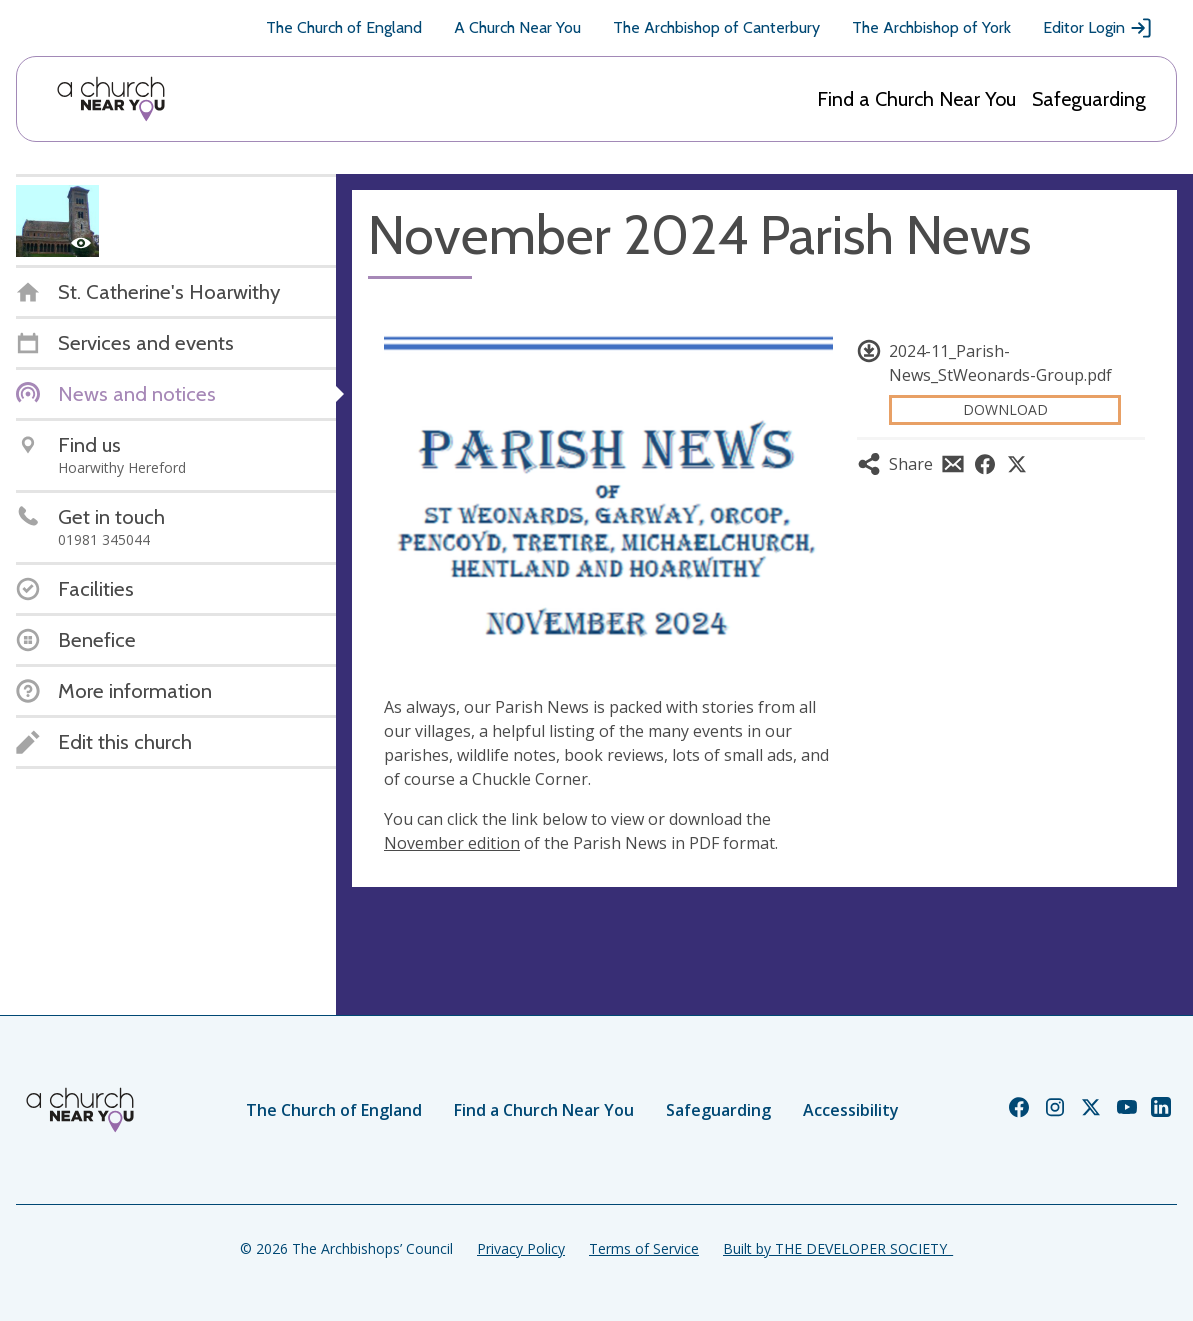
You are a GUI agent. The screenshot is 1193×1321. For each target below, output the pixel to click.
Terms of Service (644, 1248)
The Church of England (344, 27)
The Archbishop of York (931, 27)
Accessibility (851, 1110)
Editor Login (1098, 28)
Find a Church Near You (916, 99)
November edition (452, 843)
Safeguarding (1089, 99)
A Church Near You (517, 27)
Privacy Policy (521, 1248)
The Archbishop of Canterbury (716, 27)
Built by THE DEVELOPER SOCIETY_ (838, 1248)
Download (1005, 409)
